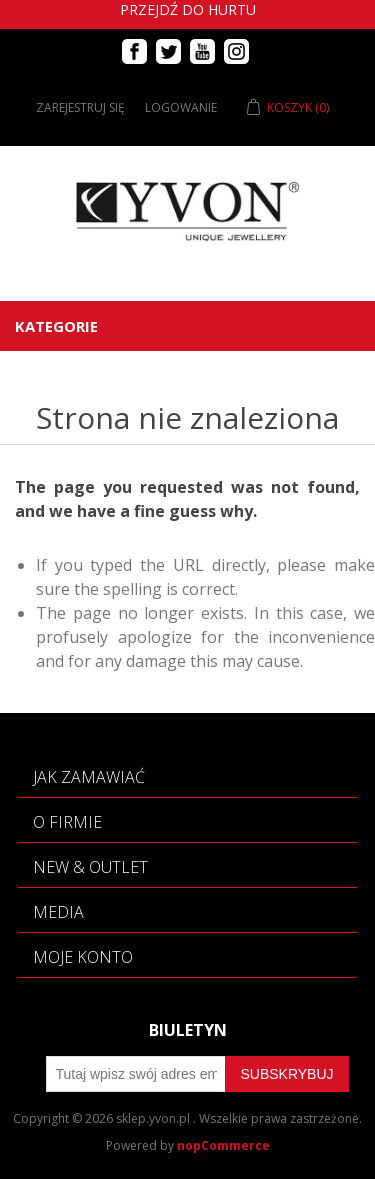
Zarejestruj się (80, 107)
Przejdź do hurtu (188, 9)
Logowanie (181, 107)
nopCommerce (223, 1145)
